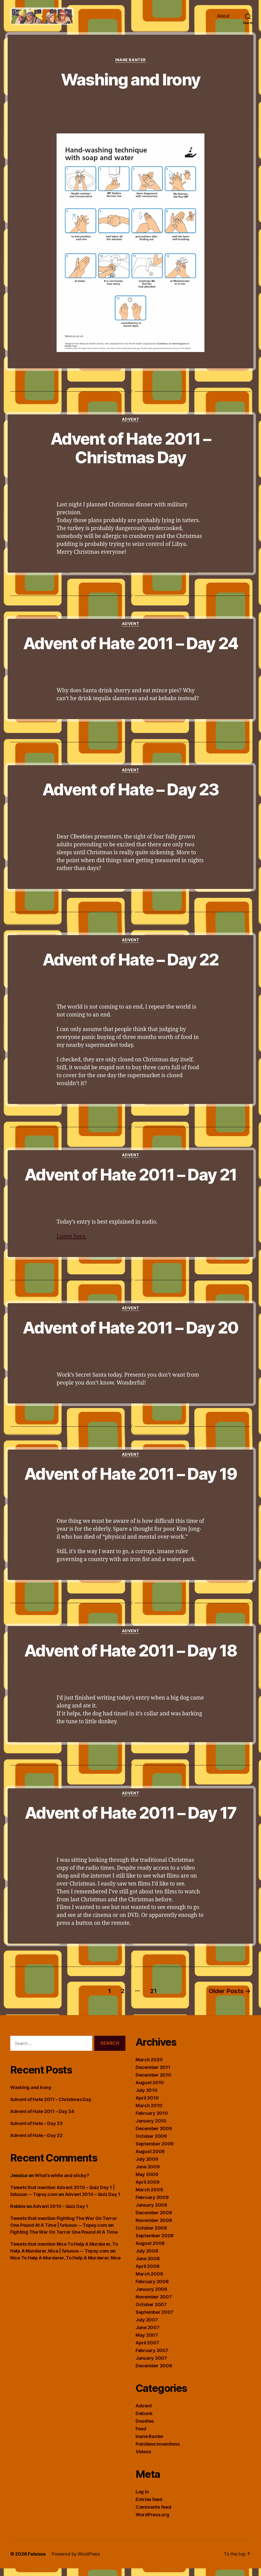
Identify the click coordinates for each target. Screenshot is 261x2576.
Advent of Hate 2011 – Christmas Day (130, 455)
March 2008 (149, 2281)
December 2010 (153, 2082)
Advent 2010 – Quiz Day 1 (93, 2202)
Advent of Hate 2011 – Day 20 (130, 1335)
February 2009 (152, 2205)
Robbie (17, 2214)
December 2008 (154, 2220)
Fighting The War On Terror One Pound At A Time (64, 2239)
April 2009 (147, 2189)
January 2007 (151, 2365)
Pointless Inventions (158, 2451)
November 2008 (154, 2228)
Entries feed (149, 2507)
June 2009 (148, 2174)
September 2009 (155, 2151)
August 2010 (150, 2090)
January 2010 (151, 2128)
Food (141, 2436)
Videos (143, 2459)
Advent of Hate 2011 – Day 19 (130, 1481)
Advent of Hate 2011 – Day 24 (130, 651)
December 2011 (153, 2075)
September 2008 (155, 2243)
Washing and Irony (130, 87)
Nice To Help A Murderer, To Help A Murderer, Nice (65, 2265)
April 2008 (147, 2274)
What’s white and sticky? (62, 2183)
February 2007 (152, 2358)
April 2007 (147, 2350)
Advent (130, 427)
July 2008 (147, 2258)
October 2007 (151, 2312)
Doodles (145, 2428)
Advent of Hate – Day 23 (130, 797)
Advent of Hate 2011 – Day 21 (130, 1182)
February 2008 (152, 2289)
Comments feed (153, 2514)
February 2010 (152, 2120)
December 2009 (154, 2136)
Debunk (144, 2421)
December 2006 (154, 2373)
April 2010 (147, 2105)
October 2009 (151, 2143)
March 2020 (149, 2067)
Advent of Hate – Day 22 (131, 967)
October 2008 (151, 2235)
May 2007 (147, 2342)
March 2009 (149, 2197)
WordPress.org (152, 2522)
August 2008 (150, 2251)
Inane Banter (130, 67)
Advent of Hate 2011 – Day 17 (131, 1820)
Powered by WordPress (75, 2561)
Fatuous (36, 2561)
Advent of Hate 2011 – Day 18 (130, 1658)
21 (153, 1998)
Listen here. (71, 1244)
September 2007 (154, 2319)
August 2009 (150, 2159)
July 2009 (147, 2166)
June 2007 (148, 2335)
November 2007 (154, 2304)
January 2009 (151, 2212)
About (223, 19)
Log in (142, 2499)
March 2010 (149, 2113)
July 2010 (147, 2098)
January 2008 (151, 2296)
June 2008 (148, 2266)
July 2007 (147, 2327)
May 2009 (147, 2182)
